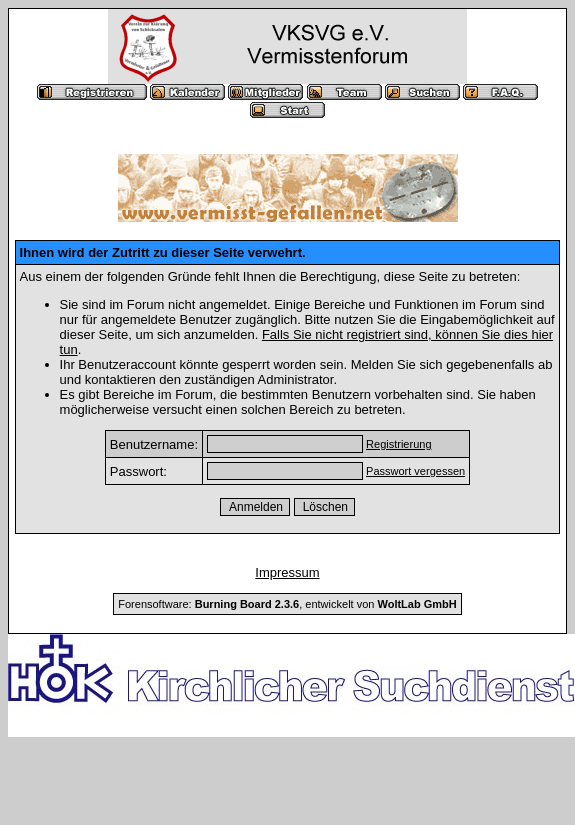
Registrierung (398, 444)
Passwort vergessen (415, 471)
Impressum (287, 572)
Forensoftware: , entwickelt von (287, 604)
